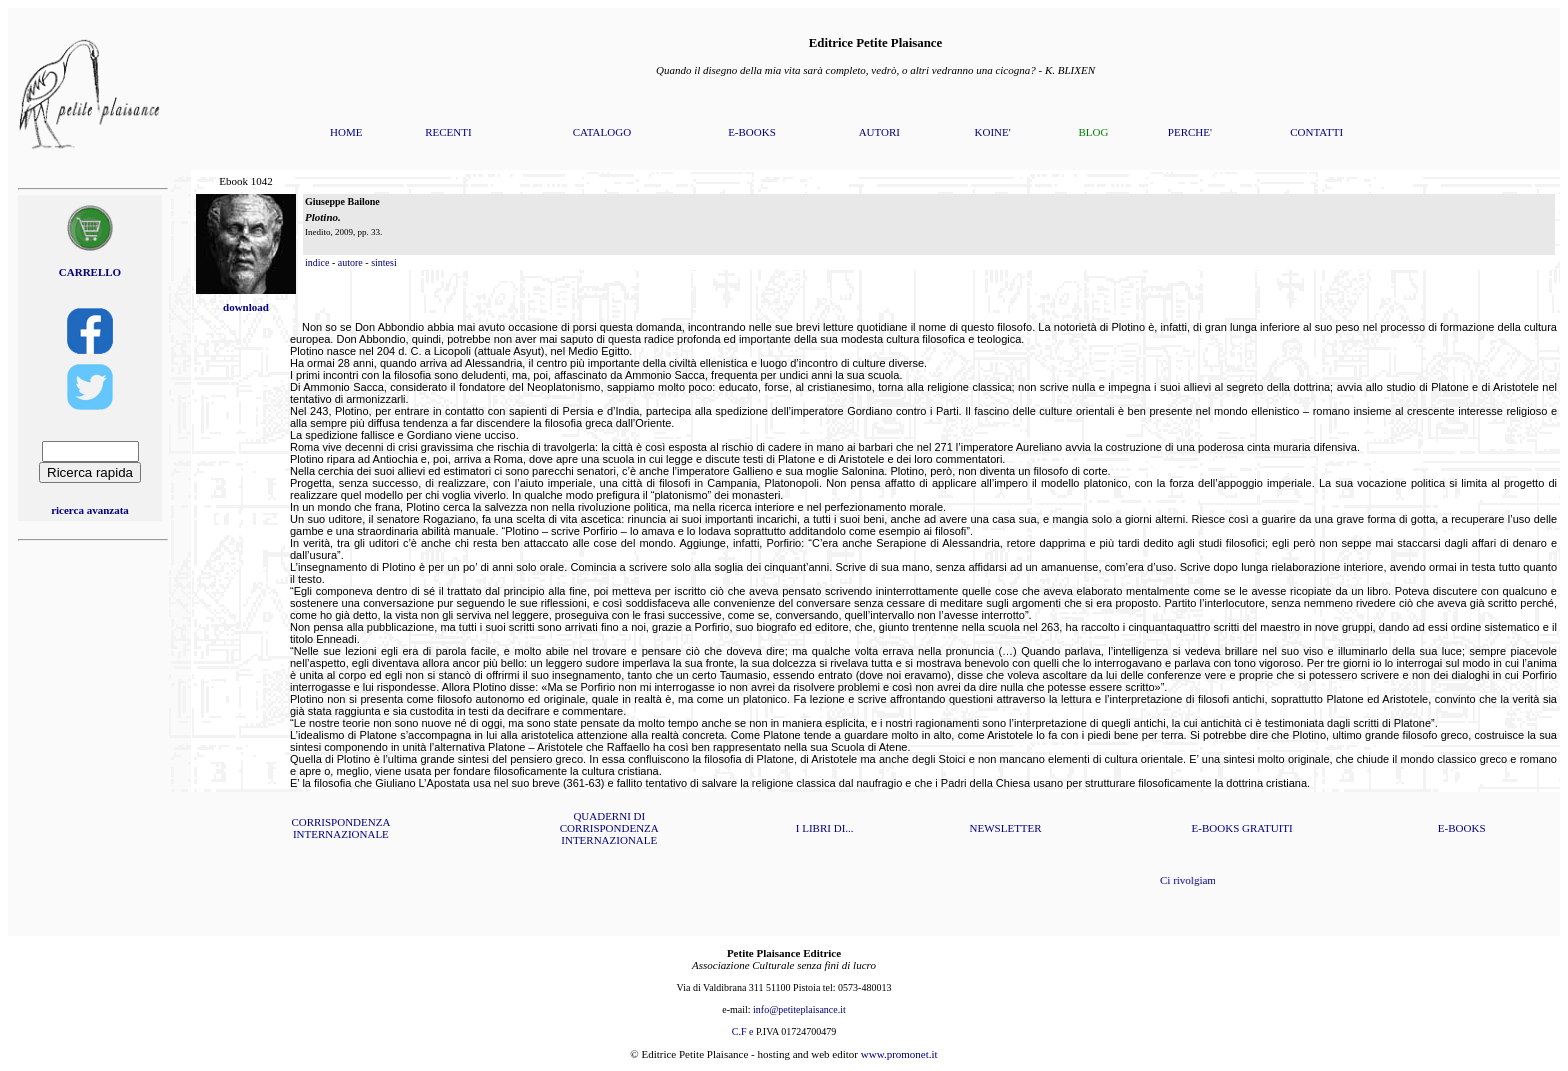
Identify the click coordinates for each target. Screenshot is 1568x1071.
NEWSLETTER (1006, 828)
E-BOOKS (752, 132)
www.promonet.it (899, 1054)
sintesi (384, 262)
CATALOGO (602, 132)
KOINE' (993, 132)
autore (350, 262)
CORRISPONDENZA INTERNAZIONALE (340, 828)
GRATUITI (1267, 828)
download (246, 307)
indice (317, 262)
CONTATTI (1316, 132)
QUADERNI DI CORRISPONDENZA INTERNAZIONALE (609, 828)
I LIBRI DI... (825, 828)
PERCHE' (1190, 132)
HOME (346, 132)
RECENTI (448, 132)
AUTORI (879, 132)
